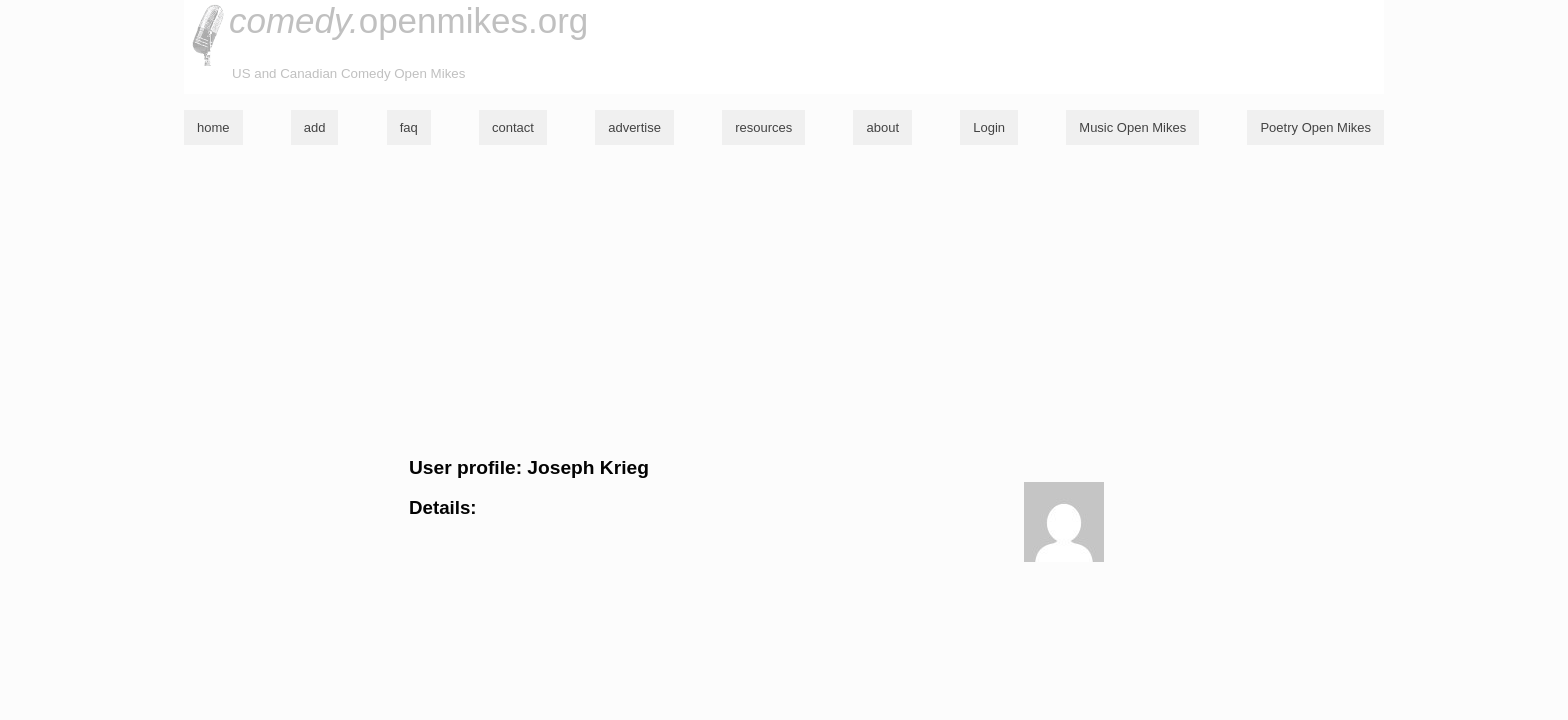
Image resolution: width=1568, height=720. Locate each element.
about (882, 127)
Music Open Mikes (1132, 127)
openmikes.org (408, 20)
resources (763, 127)
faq (409, 127)
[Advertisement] (784, 301)
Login (989, 127)
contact (513, 127)
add (315, 127)
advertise (634, 127)
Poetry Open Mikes (1315, 127)
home (213, 127)
